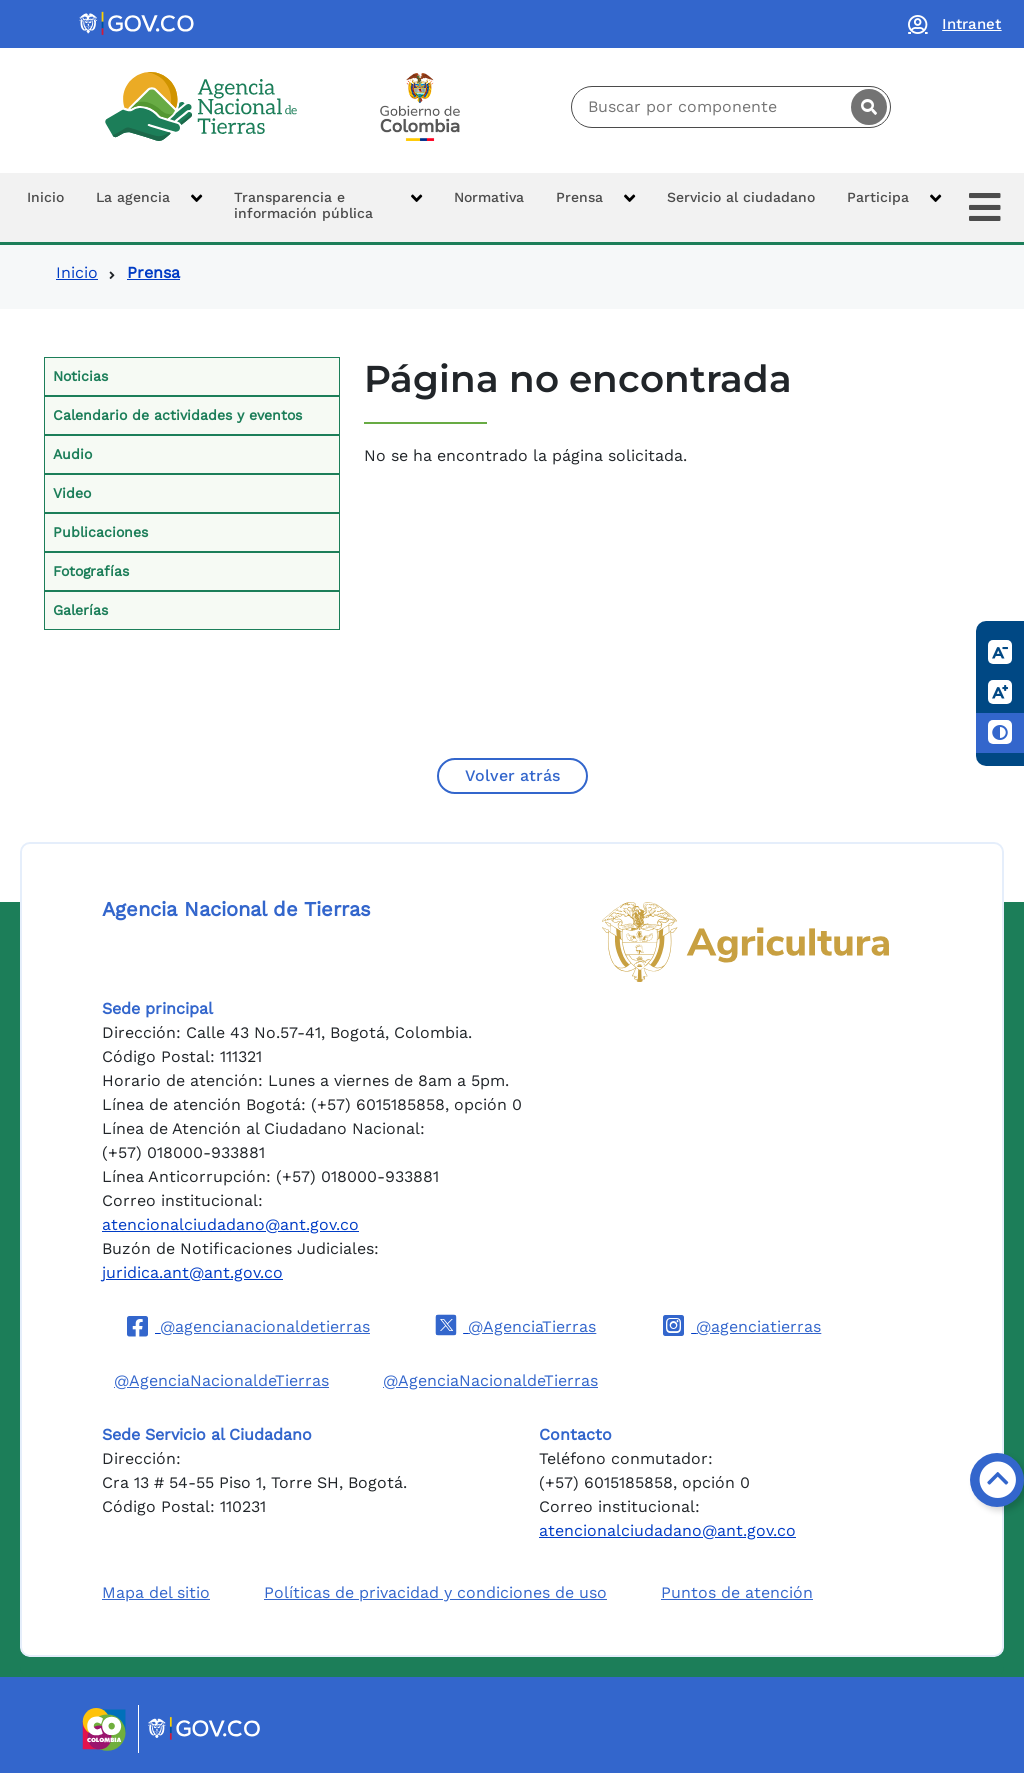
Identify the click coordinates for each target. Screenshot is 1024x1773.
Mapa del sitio (156, 1592)
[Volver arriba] (997, 1480)
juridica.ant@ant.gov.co (192, 1272)
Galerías (80, 610)
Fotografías (91, 571)
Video (72, 493)
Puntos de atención (737, 1592)
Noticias (80, 376)
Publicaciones (100, 532)
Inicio (77, 272)
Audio (72, 454)
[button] (149, 207)
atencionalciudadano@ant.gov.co (230, 1224)
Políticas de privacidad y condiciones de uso (435, 1592)
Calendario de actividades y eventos (177, 415)
